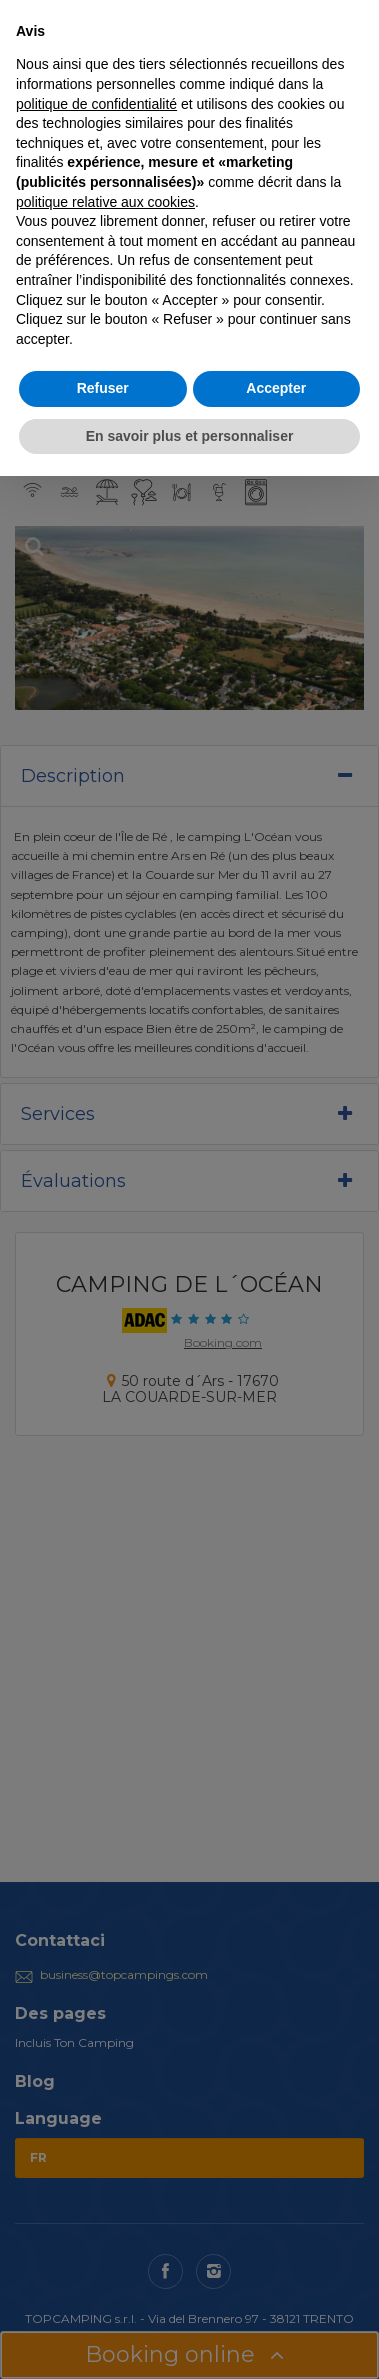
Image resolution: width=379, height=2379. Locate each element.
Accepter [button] (276, 388)
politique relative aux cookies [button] (105, 202)
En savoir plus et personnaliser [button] (190, 436)
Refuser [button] (103, 388)
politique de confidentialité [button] (96, 104)
